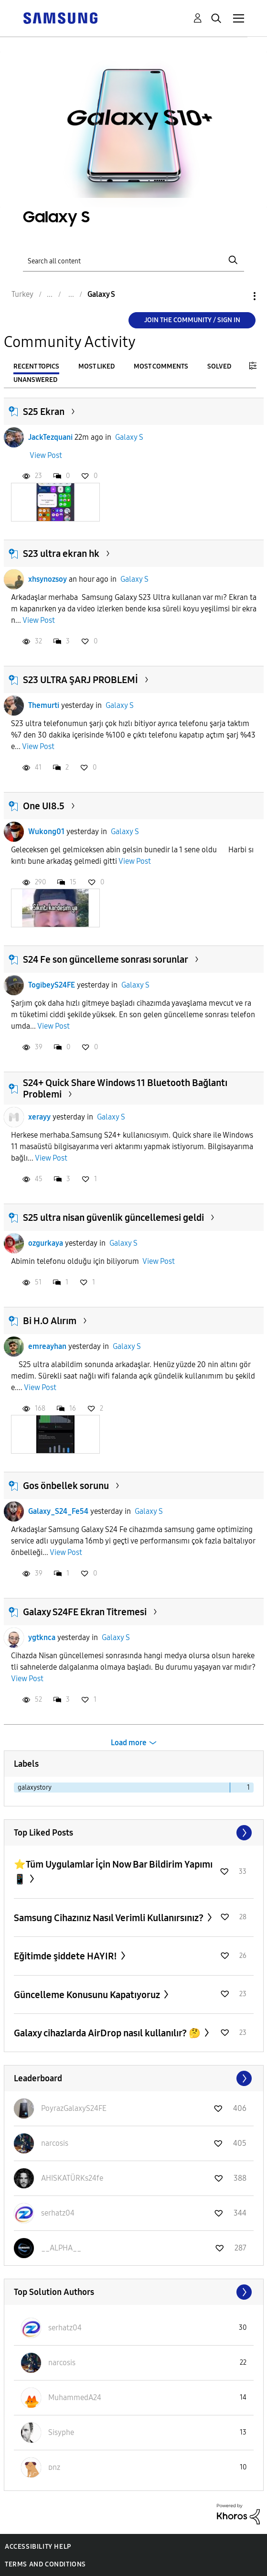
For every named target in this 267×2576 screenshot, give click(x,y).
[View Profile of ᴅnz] (54, 2467)
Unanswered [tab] (35, 380)
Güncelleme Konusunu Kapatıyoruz (88, 1994)
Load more (129, 1742)
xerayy (39, 1116)
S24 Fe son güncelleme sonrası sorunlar (105, 959)
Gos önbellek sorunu (66, 1485)
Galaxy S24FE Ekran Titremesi (85, 1612)
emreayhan (47, 1346)
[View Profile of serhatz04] (58, 2212)
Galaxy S (129, 437)
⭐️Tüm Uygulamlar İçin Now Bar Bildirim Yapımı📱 (113, 1872)
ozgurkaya (45, 1243)
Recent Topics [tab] (36, 366)
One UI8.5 (43, 806)
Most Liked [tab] (96, 366)
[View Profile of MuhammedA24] (74, 2397)
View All (133, 1833)
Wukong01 (46, 831)
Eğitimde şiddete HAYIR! (66, 1956)
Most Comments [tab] (161, 366)
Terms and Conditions (45, 2564)
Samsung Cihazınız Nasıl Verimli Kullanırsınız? (109, 1918)
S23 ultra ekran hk (61, 553)
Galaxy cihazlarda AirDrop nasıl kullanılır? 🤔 (108, 2033)
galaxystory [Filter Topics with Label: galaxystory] (35, 1787)
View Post (46, 455)
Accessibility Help (38, 2547)
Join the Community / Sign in (192, 320)
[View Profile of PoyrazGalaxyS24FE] (74, 2108)
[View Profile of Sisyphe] (61, 2432)
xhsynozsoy (47, 579)
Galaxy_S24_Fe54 (58, 1511)
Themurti (43, 705)
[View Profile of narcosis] (54, 2143)
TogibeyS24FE (51, 984)
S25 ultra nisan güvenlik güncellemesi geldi (113, 1217)
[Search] (133, 260)
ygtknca (41, 1637)
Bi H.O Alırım (49, 1320)
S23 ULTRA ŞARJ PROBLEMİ (80, 679)
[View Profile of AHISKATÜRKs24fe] (72, 2178)
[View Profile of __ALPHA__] (61, 2247)
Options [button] (238, 296)
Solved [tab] (219, 366)
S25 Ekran (43, 411)
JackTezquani (50, 437)
